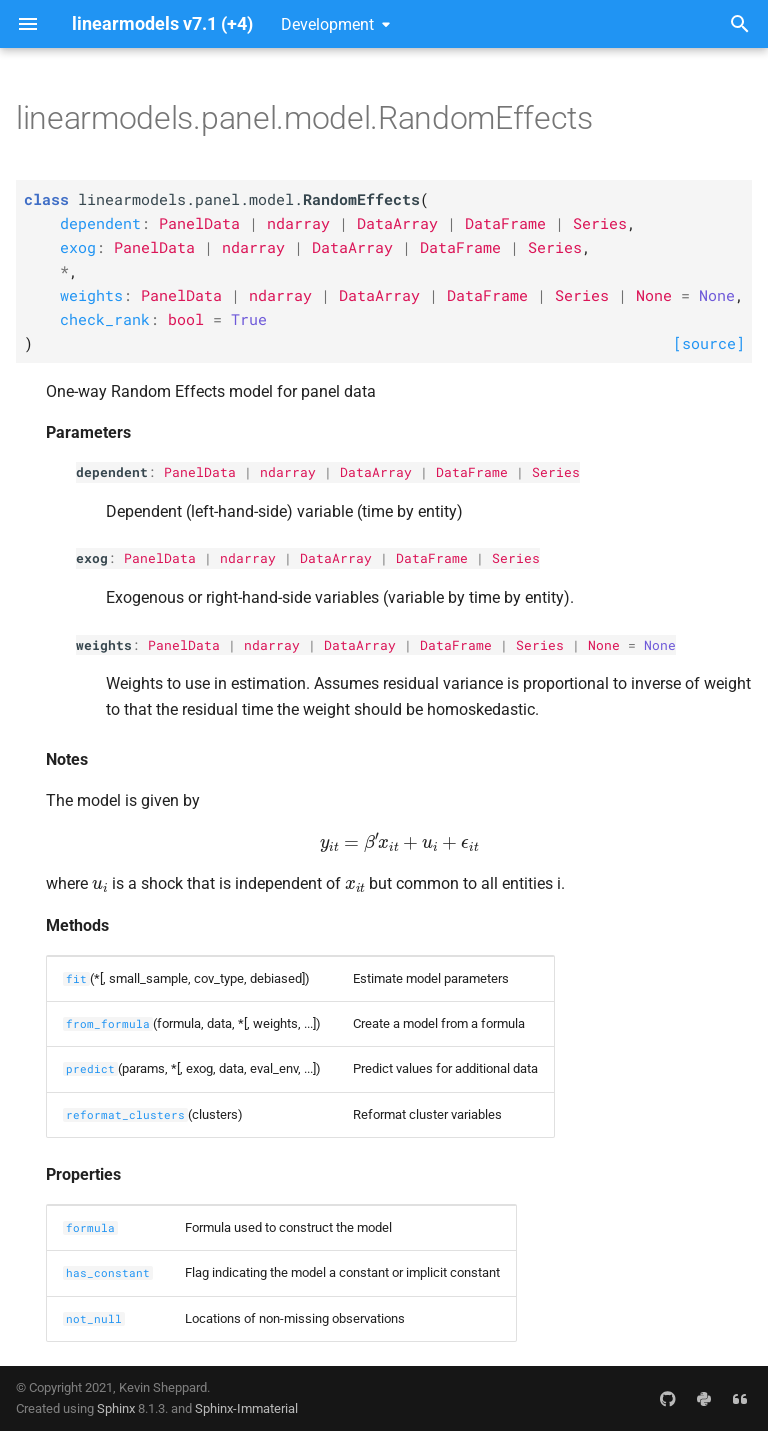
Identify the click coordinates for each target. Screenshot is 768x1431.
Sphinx (116, 1408)
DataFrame (472, 472)
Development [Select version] (327, 24)
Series (556, 472)
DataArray (376, 472)
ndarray (288, 472)
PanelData (200, 472)
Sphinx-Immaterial (246, 1408)
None (604, 645)
